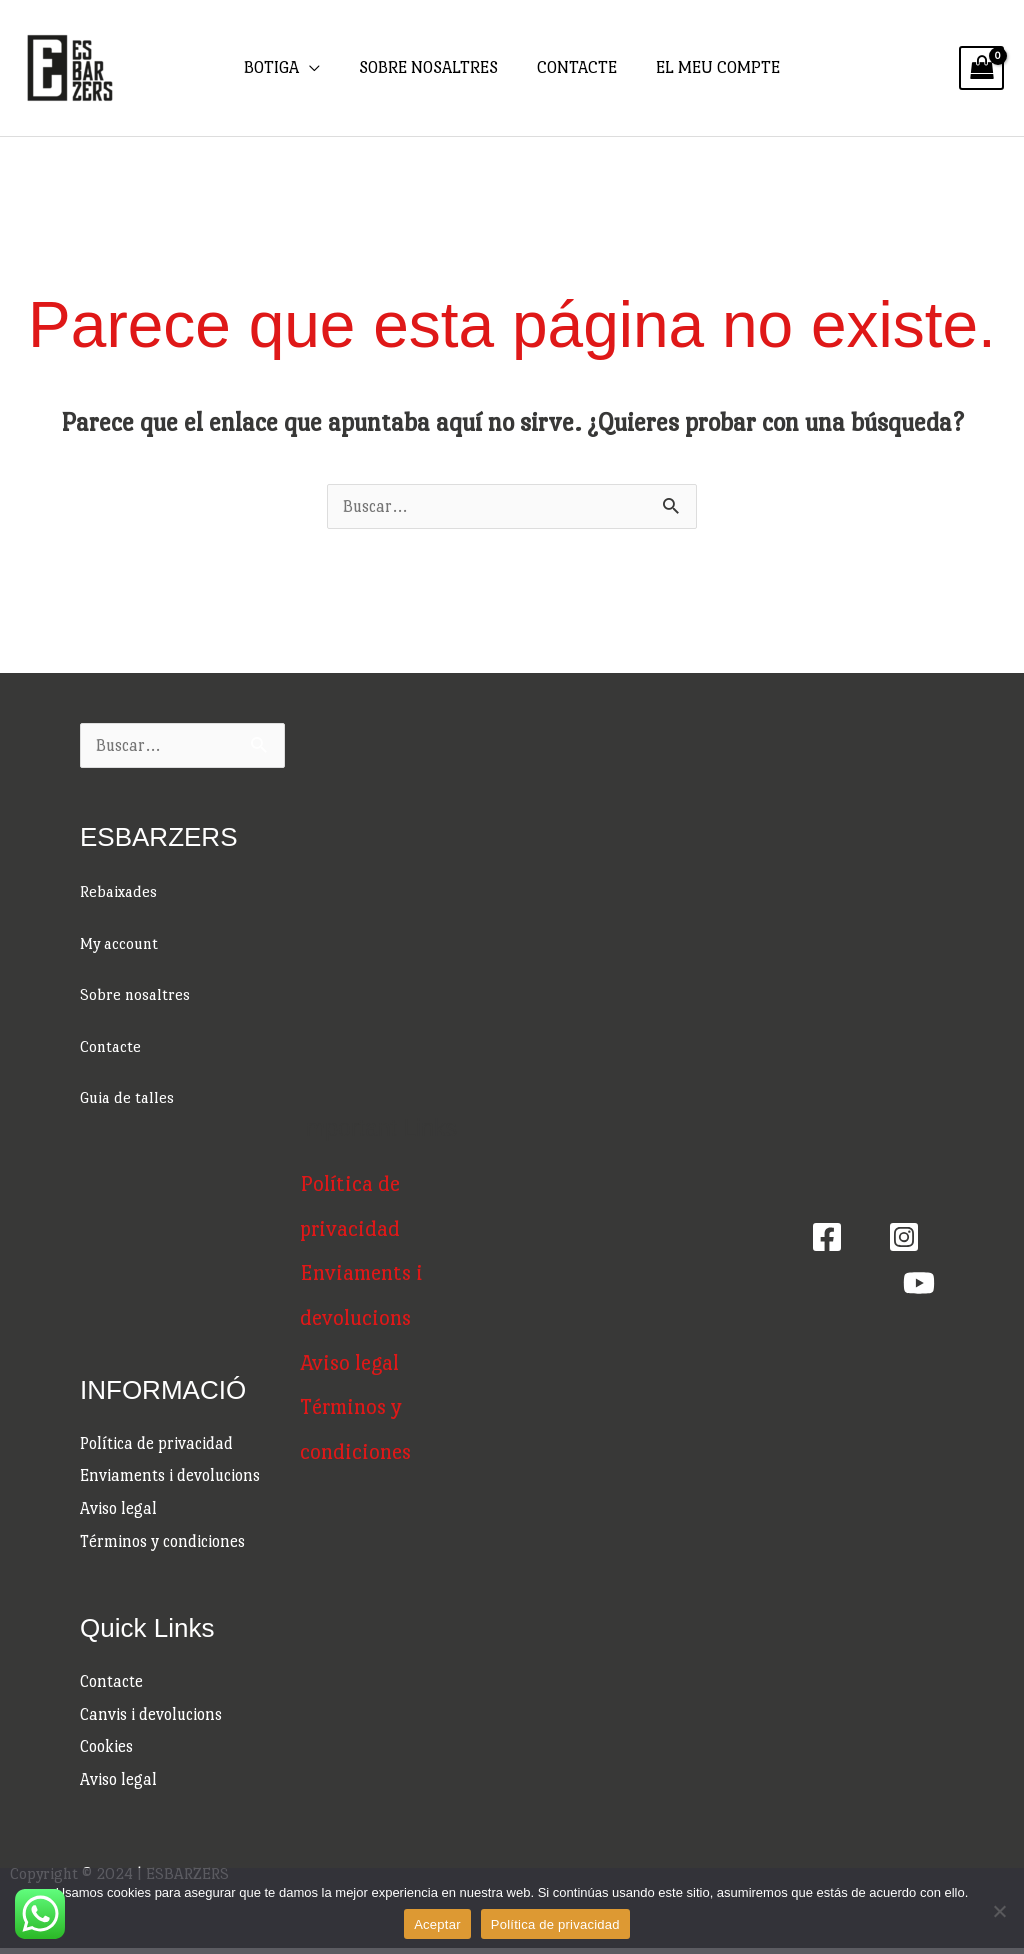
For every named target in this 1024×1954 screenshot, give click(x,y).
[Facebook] (827, 1240)
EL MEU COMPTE (714, 67)
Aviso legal (118, 1511)
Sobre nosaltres (136, 994)
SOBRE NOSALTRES (430, 67)
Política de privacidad (157, 1444)
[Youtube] (919, 1286)
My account (121, 943)
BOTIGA (276, 67)
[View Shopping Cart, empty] (981, 68)
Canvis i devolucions (152, 1718)
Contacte (112, 1046)
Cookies (107, 1752)
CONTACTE (576, 67)
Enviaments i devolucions (170, 1477)
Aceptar (437, 1924)
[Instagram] (904, 1240)
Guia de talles (129, 1097)
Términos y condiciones (163, 1544)
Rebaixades (120, 891)
